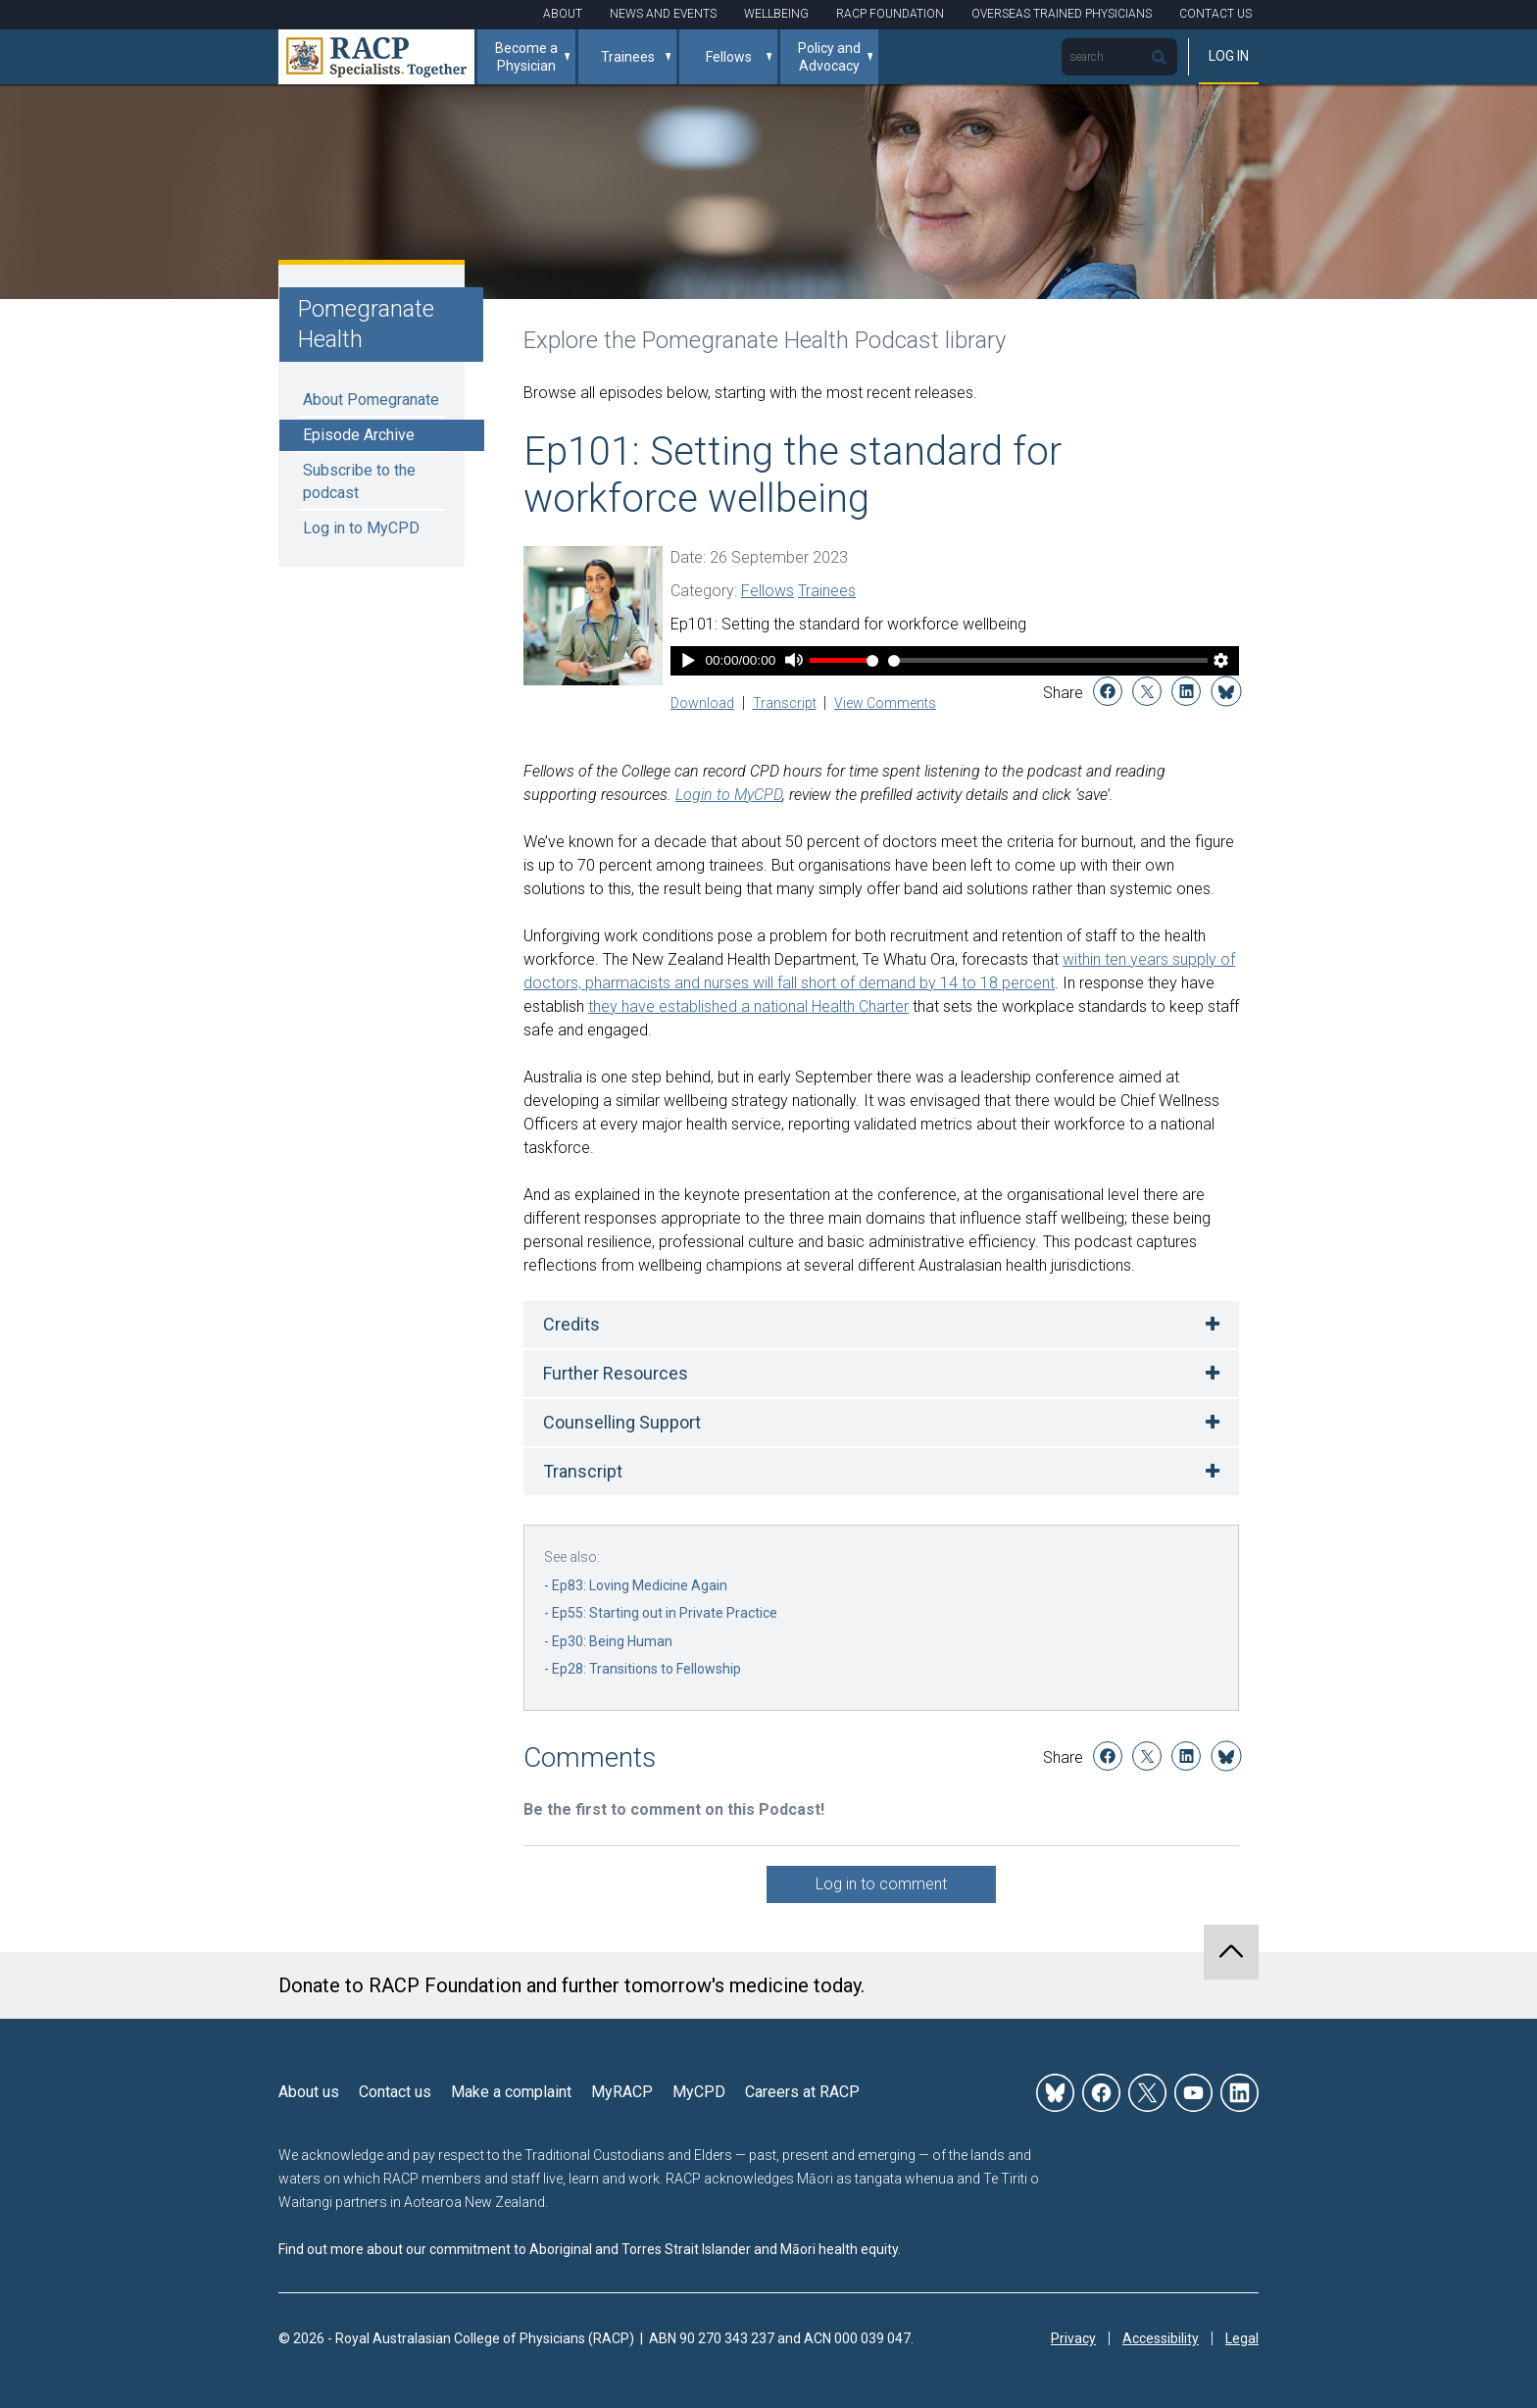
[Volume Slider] (844, 660)
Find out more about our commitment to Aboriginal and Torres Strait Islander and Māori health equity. (589, 2249)
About (562, 14)
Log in (1229, 56)
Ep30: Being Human (612, 1641)
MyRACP (622, 2091)
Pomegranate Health (366, 324)
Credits (571, 1324)
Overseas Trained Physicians (1061, 14)
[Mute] (793, 662)
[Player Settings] (1221, 662)
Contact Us (1215, 14)
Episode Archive (359, 435)
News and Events (663, 14)
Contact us (395, 2091)
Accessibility (1160, 2338)
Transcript (785, 703)
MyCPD (698, 2091)
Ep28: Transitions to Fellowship (646, 1669)
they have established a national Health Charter (748, 1006)
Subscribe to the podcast (359, 481)
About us (308, 2091)
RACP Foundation (890, 14)
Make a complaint (511, 2091)
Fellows (729, 57)
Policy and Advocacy (829, 57)
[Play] (688, 662)
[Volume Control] (844, 660)
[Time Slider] (1048, 660)
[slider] (1048, 660)
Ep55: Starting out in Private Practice (664, 1613)
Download (702, 703)
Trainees (628, 57)
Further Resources (615, 1373)
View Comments (885, 703)
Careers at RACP (802, 2091)
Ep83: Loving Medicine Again (639, 1585)
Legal (1242, 2338)
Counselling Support (622, 1422)
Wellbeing (776, 14)
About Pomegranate (371, 399)
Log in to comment (881, 1884)
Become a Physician (526, 57)
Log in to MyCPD (361, 528)
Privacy (1073, 2338)
